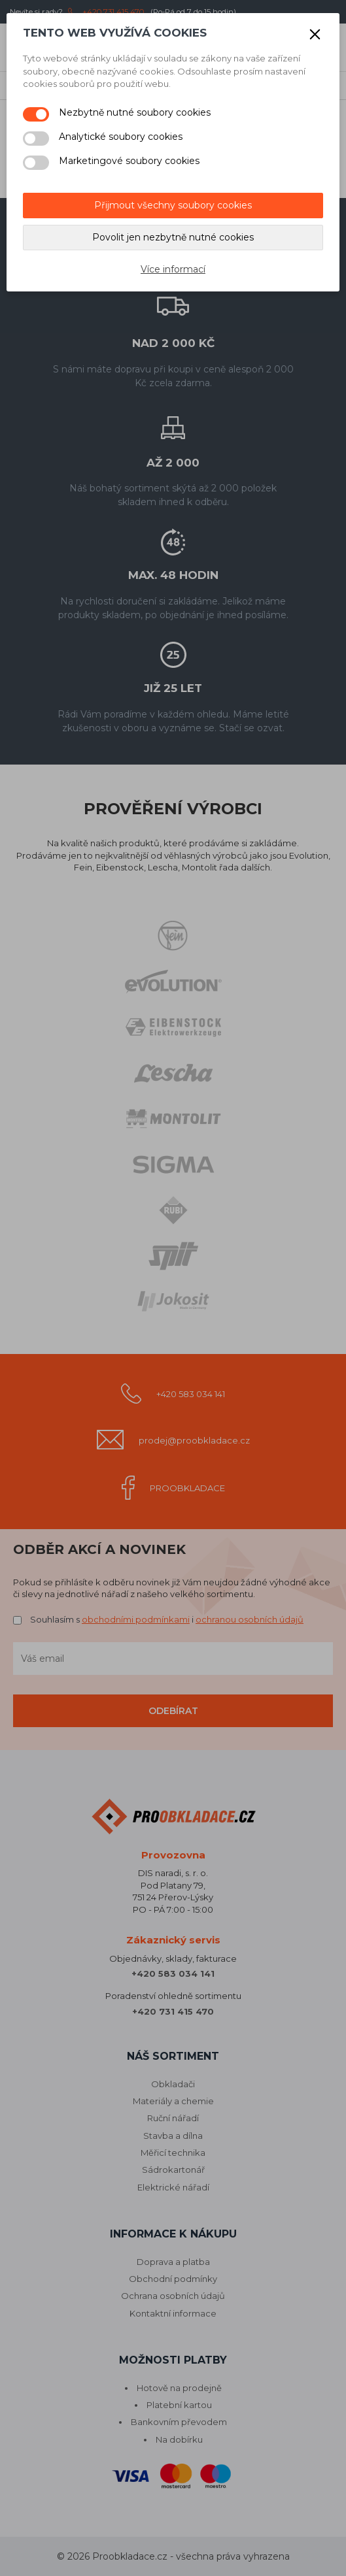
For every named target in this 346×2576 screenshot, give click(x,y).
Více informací (173, 269)
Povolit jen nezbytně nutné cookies (173, 237)
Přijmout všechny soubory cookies (173, 205)
